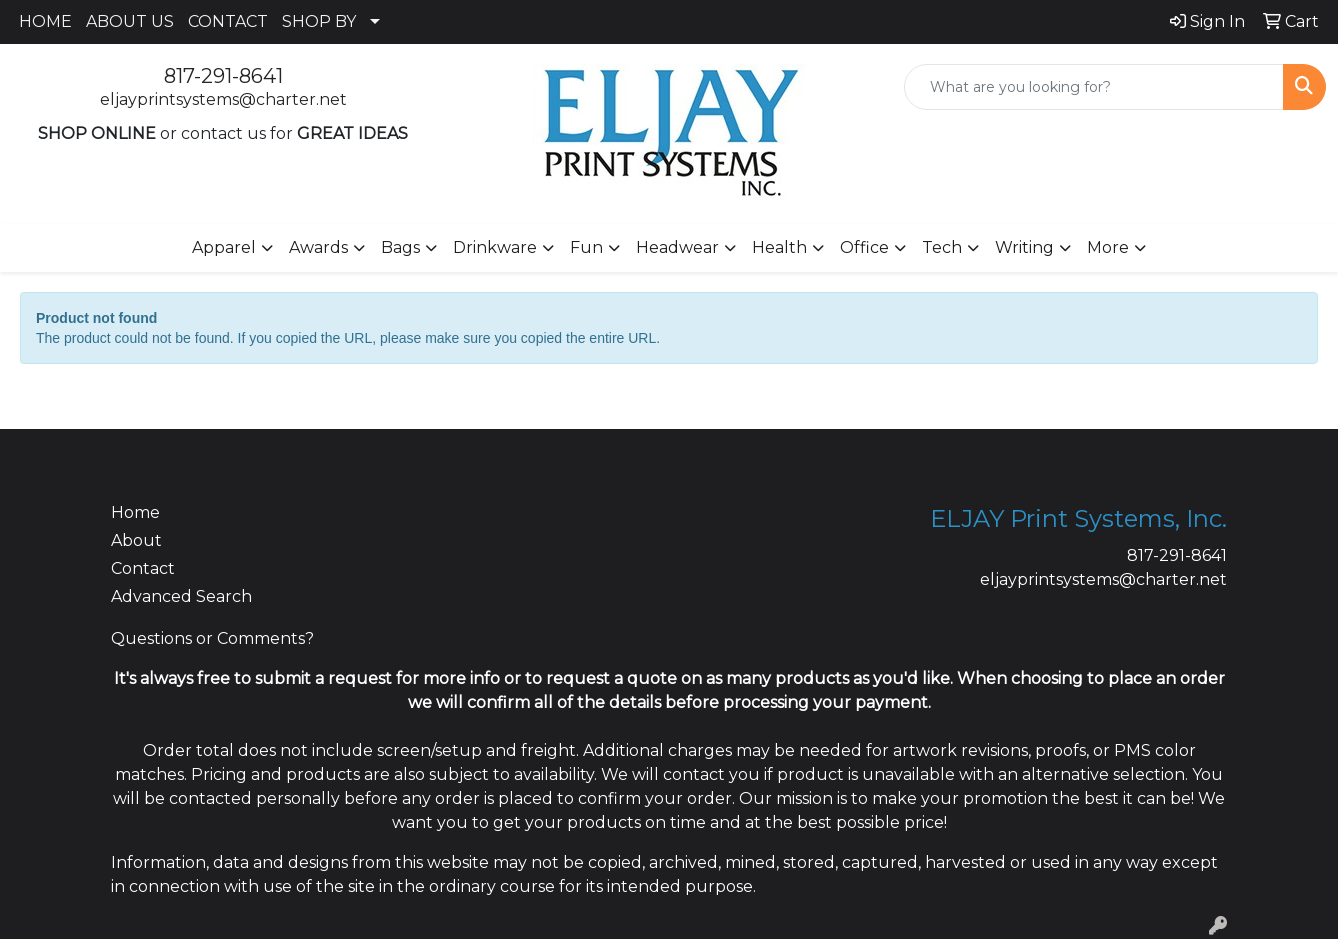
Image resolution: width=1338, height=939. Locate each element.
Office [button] (864, 247)
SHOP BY (319, 21)
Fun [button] (586, 247)
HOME (45, 21)
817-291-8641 (223, 76)
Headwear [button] (677, 247)
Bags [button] (400, 247)
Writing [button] (1024, 247)
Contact (143, 568)
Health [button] (779, 247)
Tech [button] (942, 247)
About (136, 540)
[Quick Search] (1094, 87)
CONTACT (228, 21)
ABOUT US (130, 21)
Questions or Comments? (212, 638)
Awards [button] (318, 247)
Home (135, 512)
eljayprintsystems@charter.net (223, 99)
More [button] (1108, 247)
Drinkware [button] (495, 247)
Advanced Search (181, 596)
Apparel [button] (224, 247)
